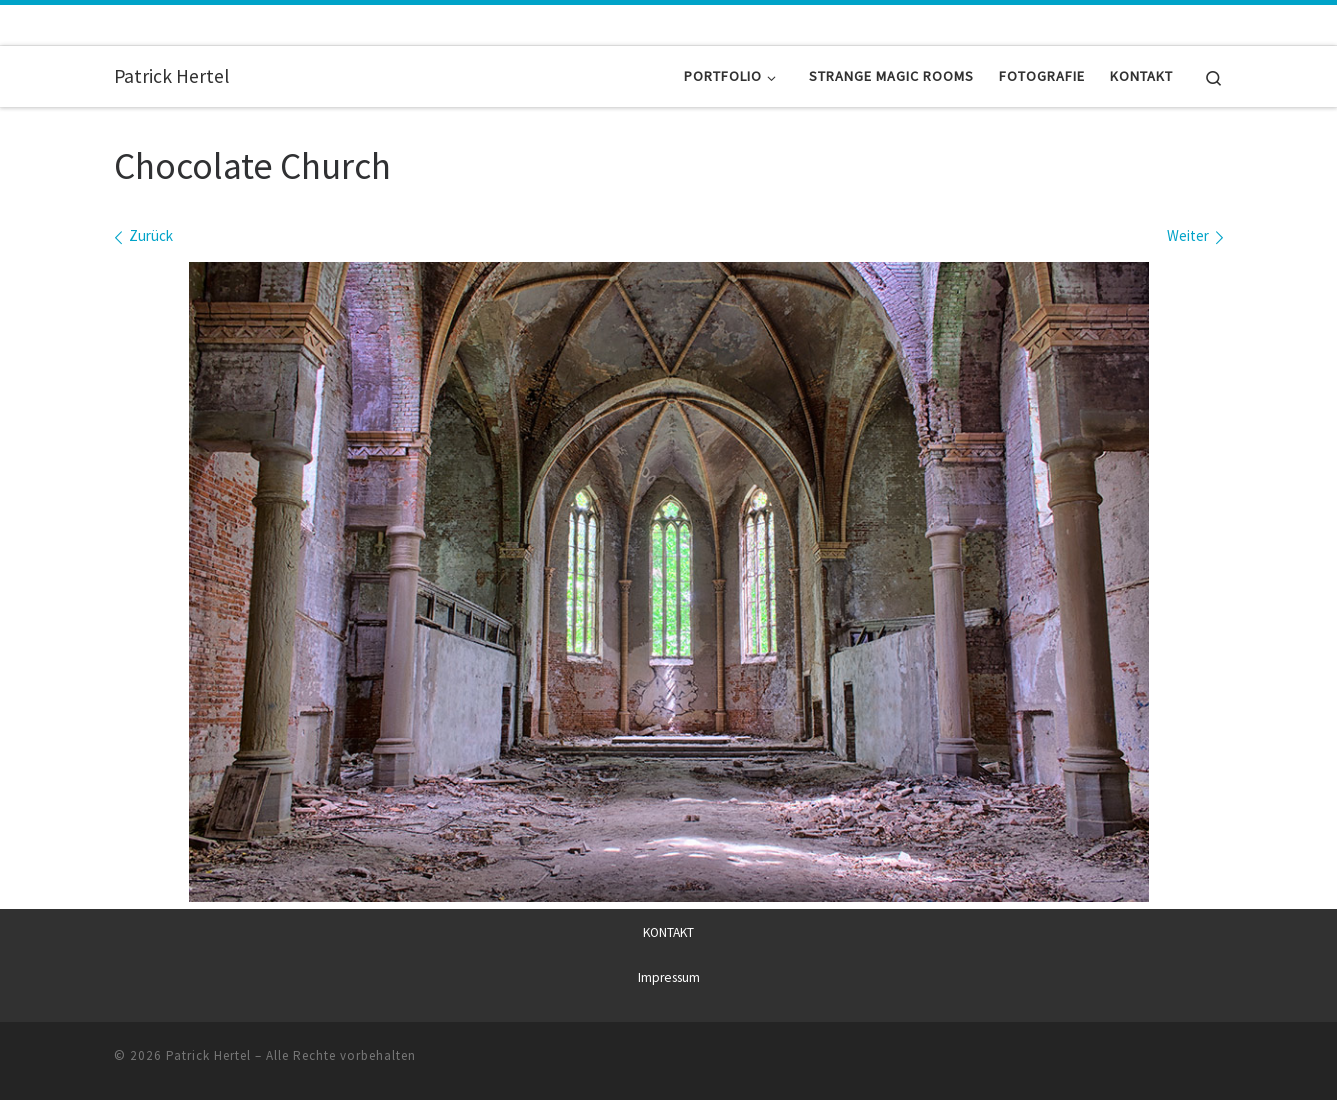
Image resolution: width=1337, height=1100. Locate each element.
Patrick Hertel (208, 1055)
